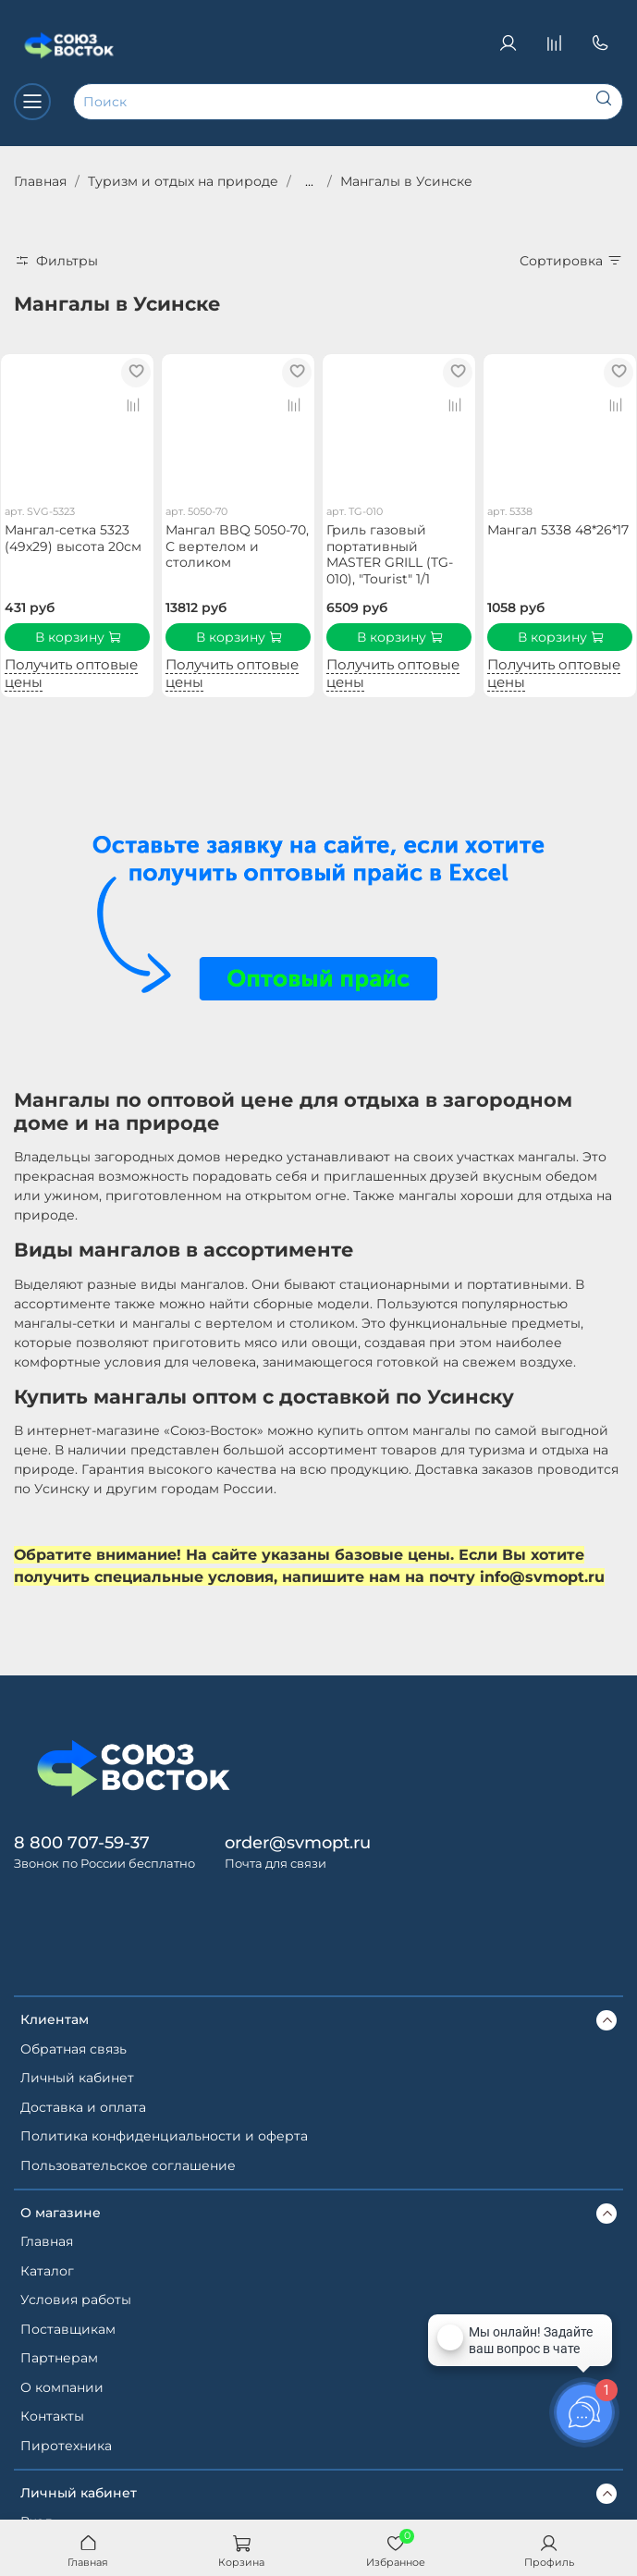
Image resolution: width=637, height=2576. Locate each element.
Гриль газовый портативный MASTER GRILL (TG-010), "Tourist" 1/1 (389, 554)
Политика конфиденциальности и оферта (164, 2136)
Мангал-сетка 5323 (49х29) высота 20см (73, 538)
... (309, 181)
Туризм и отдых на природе (183, 181)
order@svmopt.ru (298, 1842)
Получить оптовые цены (71, 673)
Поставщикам (68, 2329)
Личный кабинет (77, 2077)
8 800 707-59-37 (82, 1842)
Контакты (52, 2416)
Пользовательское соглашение (128, 2165)
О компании (62, 2387)
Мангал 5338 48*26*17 (558, 529)
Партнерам (59, 2357)
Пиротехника (66, 2445)
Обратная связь (73, 2049)
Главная (40, 181)
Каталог (47, 2271)
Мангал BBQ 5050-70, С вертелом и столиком (237, 545)
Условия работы (75, 2299)
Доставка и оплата (83, 2107)
